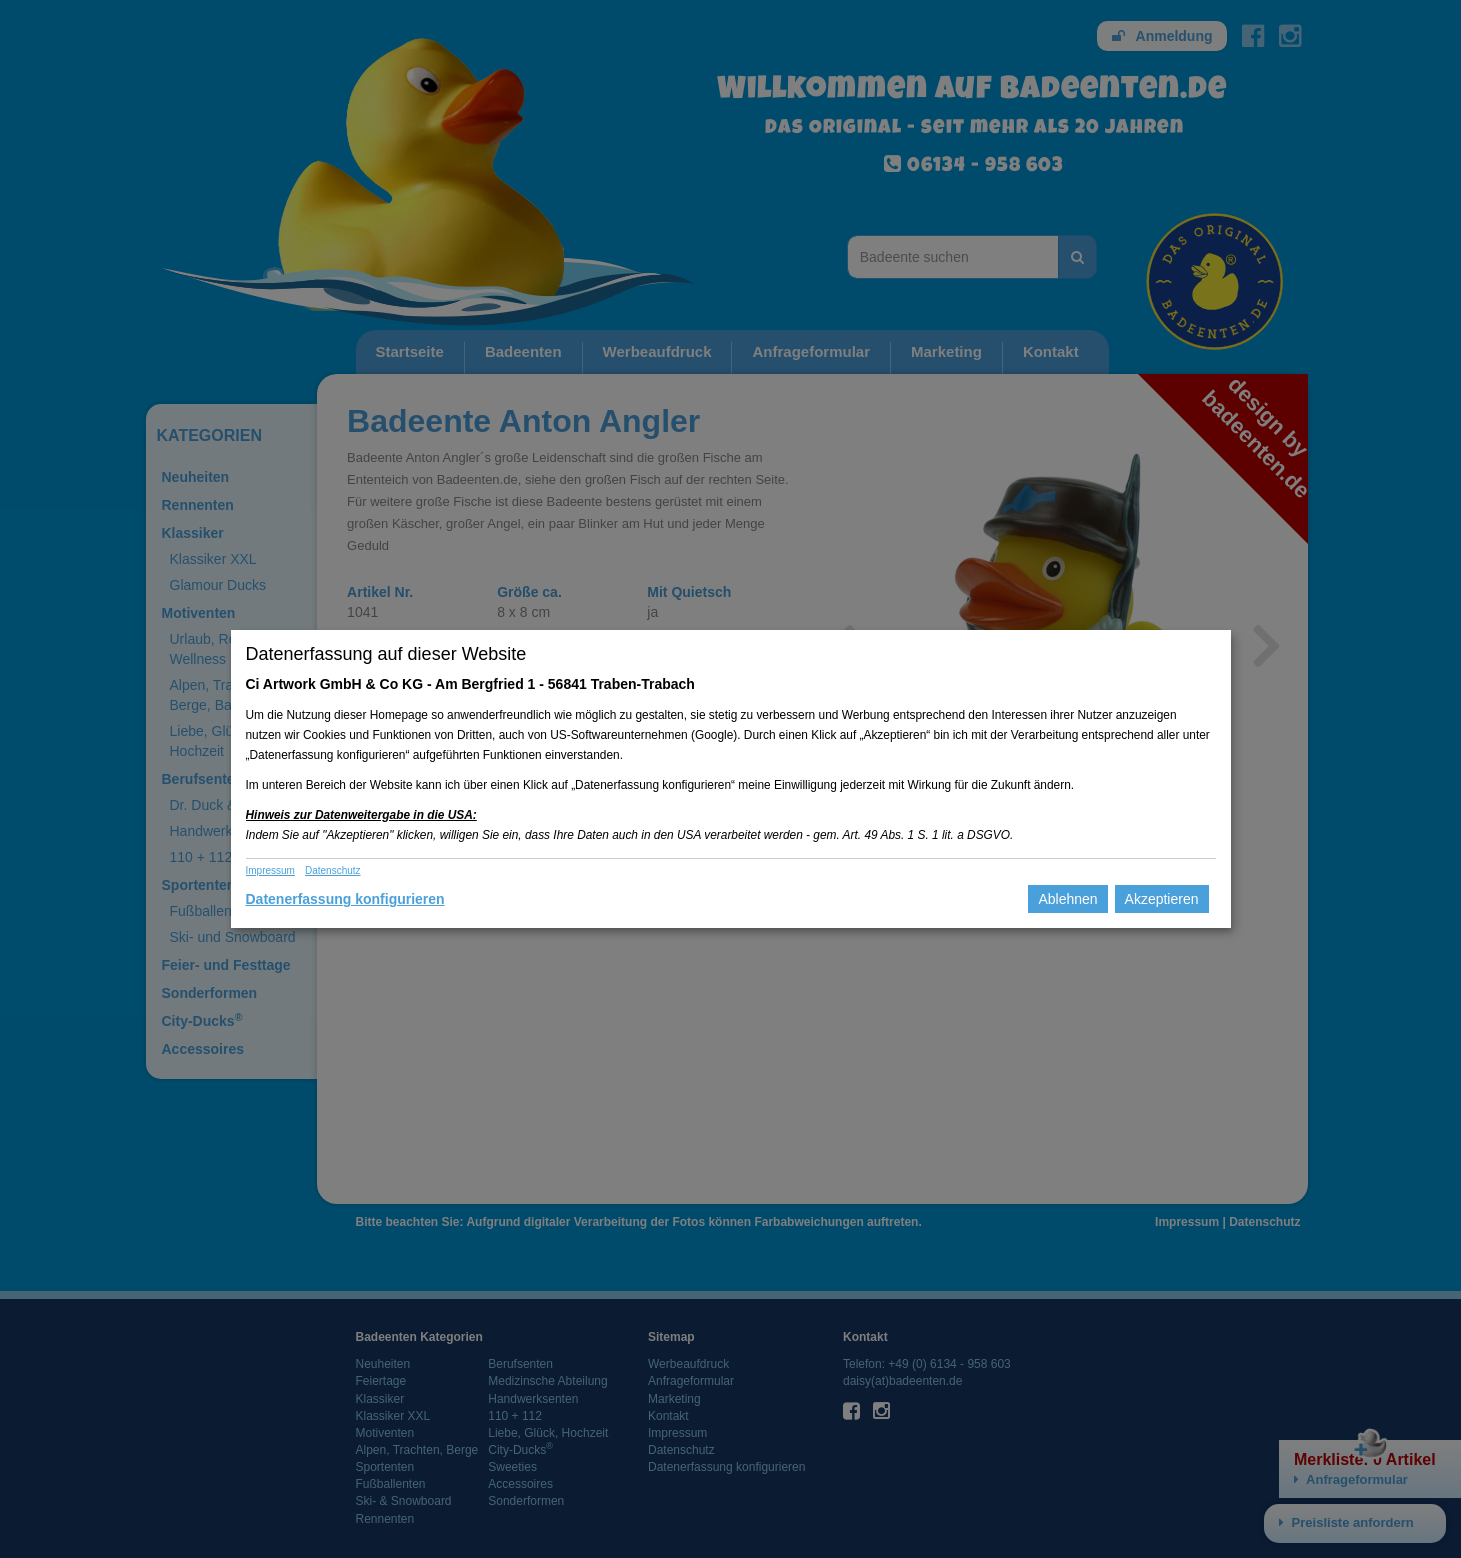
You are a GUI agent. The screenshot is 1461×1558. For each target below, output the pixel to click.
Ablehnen (1067, 899)
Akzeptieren (1162, 899)
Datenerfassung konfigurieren (345, 899)
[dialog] (730, 779)
